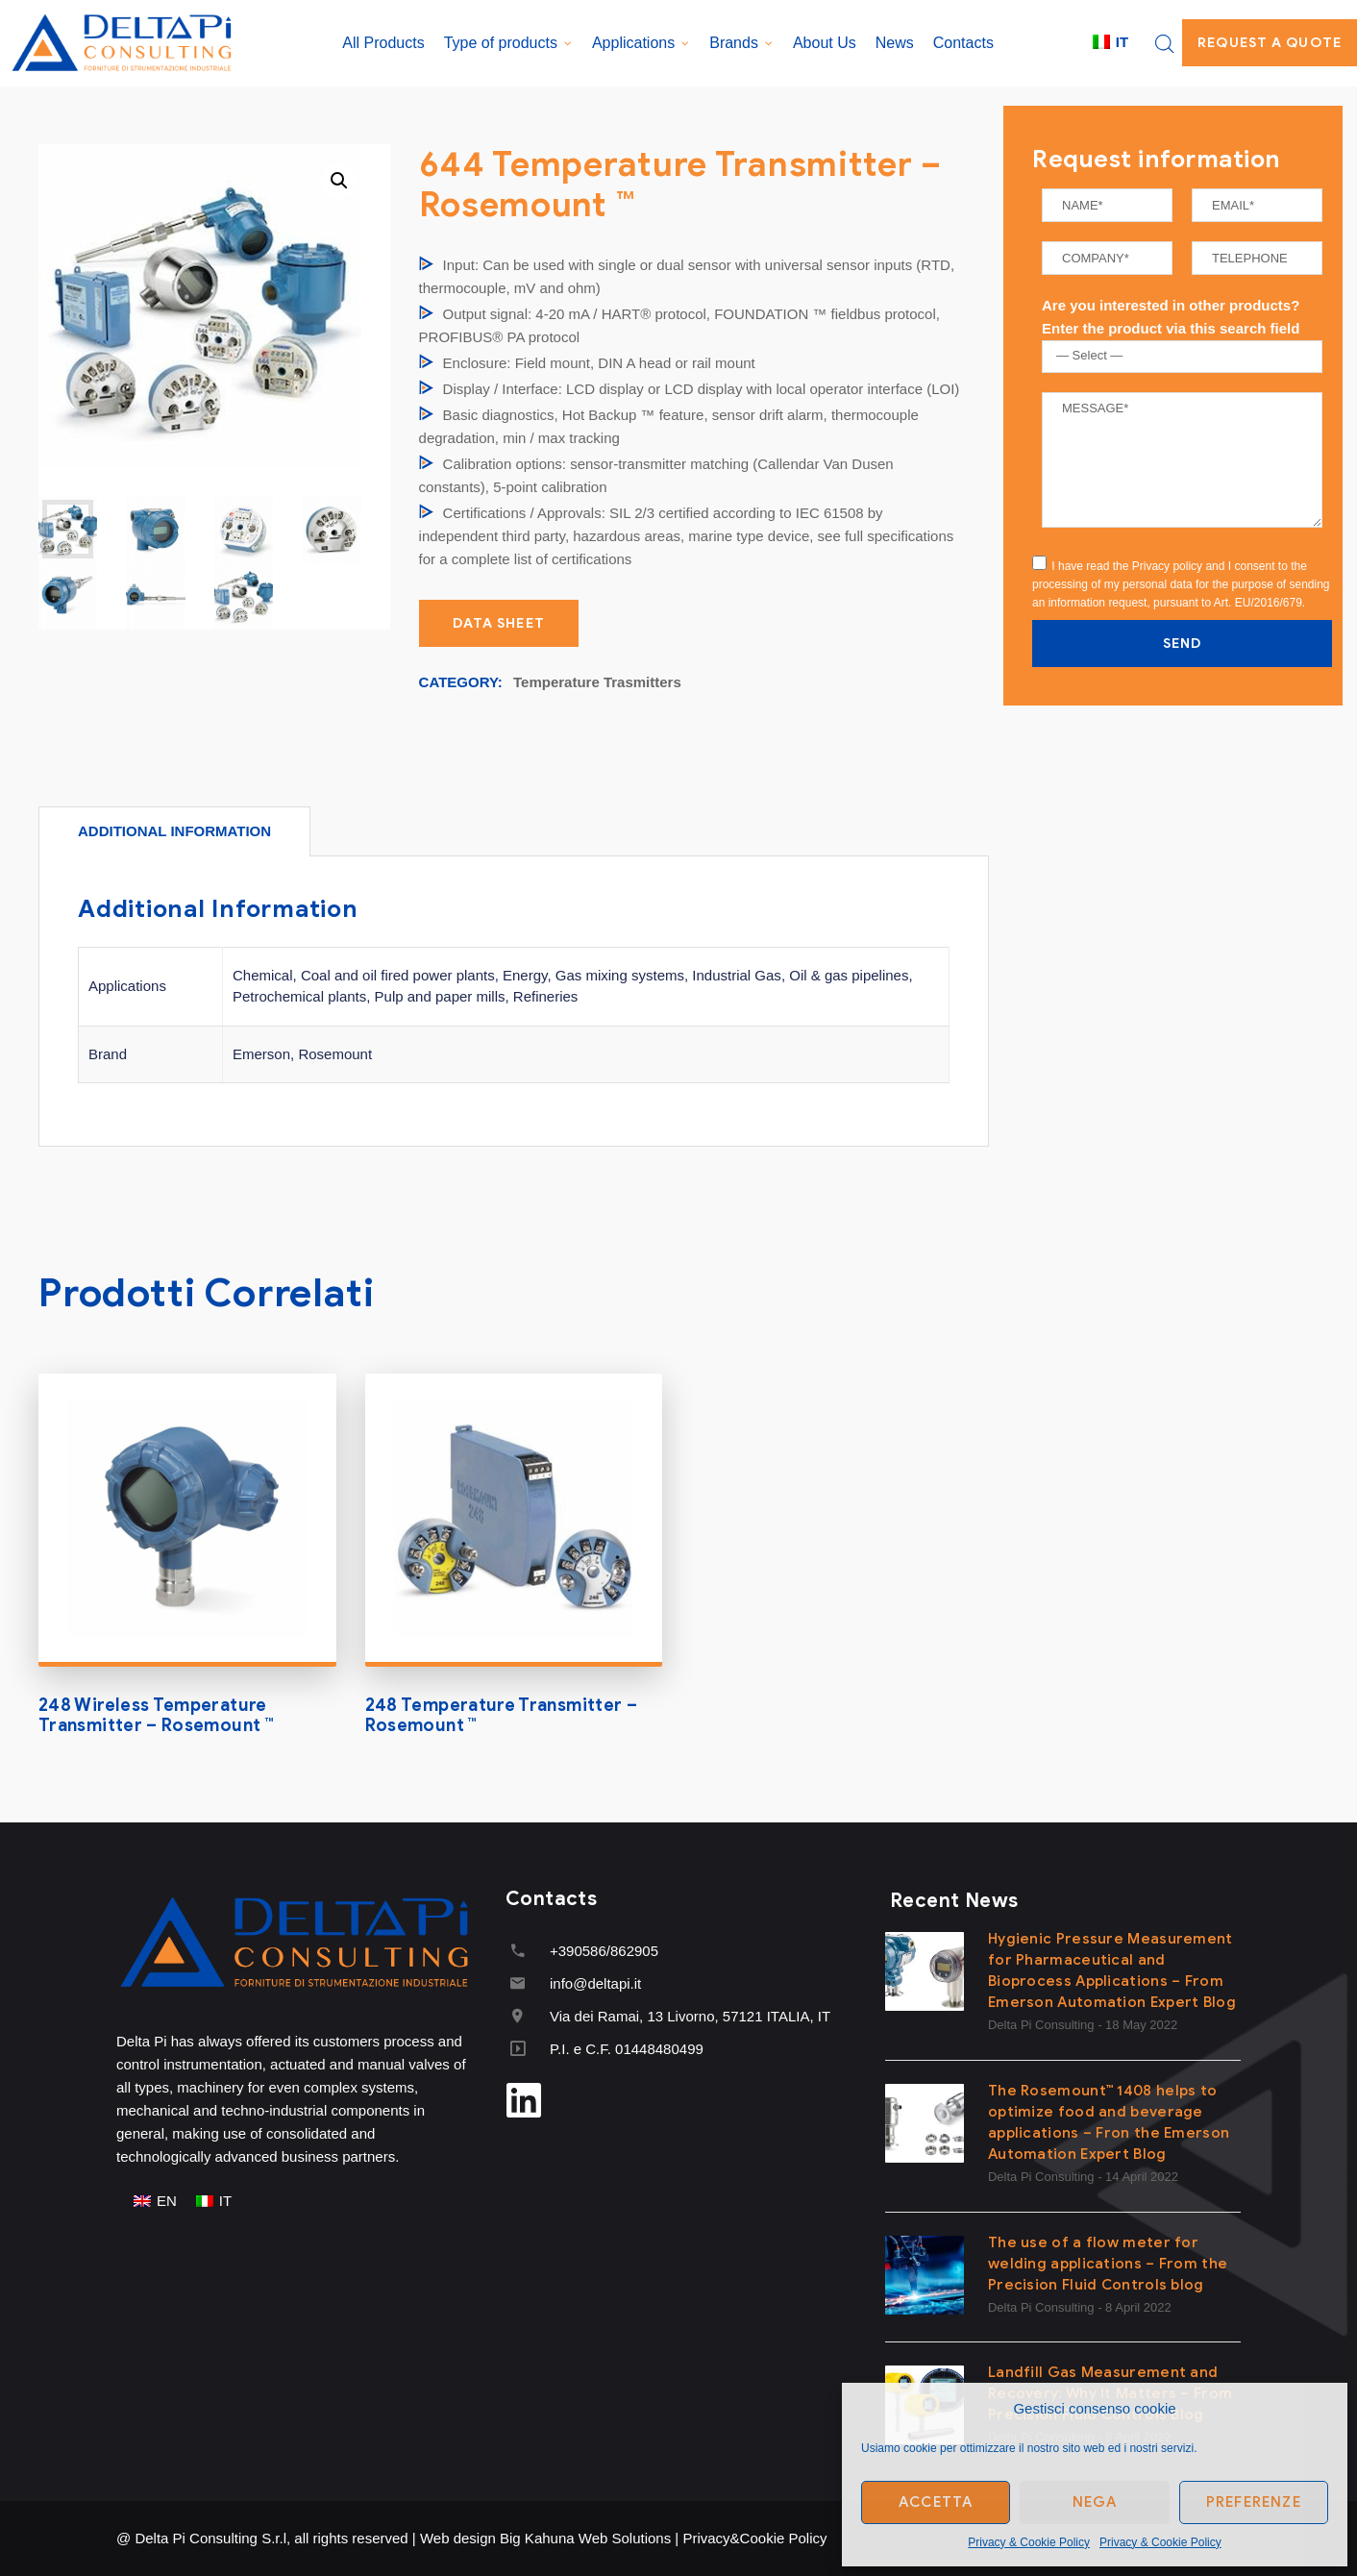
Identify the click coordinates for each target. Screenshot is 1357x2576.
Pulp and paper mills (440, 996)
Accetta (936, 2502)
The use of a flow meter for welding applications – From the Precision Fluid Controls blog (1107, 2263)
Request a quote (1269, 43)
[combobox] (1182, 356)
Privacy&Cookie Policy (754, 2538)
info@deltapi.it (595, 1983)
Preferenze (1253, 2502)
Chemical (263, 975)
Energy (525, 975)
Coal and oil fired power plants (398, 975)
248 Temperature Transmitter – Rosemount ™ (501, 1716)
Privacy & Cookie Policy (1029, 2542)
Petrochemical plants (299, 996)
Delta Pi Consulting (1041, 2025)
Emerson (261, 1054)
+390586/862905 (604, 1951)
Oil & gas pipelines (848, 975)
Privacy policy (1167, 566)
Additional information (174, 831)
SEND (1182, 643)
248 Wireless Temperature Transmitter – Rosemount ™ (155, 1716)
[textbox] (1186, 355)
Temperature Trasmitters (597, 682)
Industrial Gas (736, 975)
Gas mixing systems (619, 975)
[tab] (174, 830)
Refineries (546, 996)
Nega (1095, 2502)
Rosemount (335, 1054)
